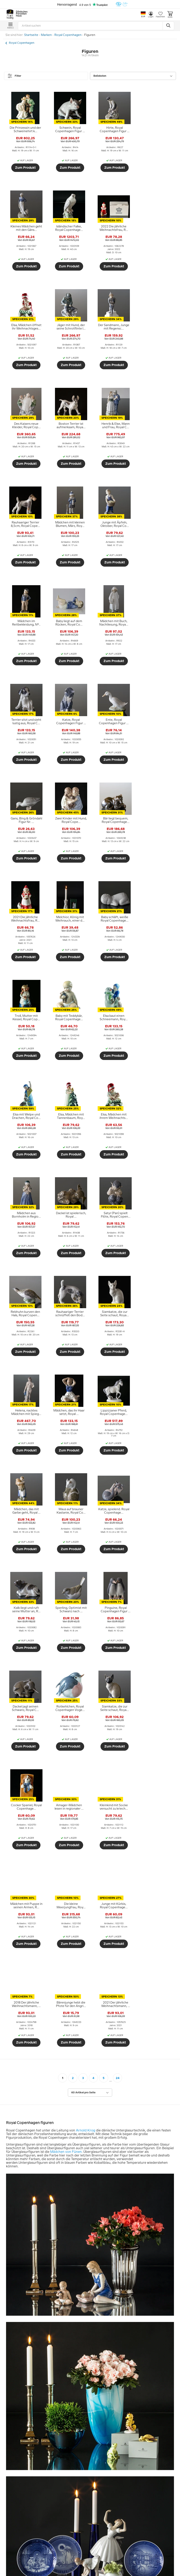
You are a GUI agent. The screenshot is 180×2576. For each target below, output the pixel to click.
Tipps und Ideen (27, 2439)
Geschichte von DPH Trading (113, 2433)
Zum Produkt (24, 167)
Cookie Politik (25, 2445)
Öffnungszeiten (102, 2439)
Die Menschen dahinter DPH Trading (113, 2424)
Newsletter (24, 2459)
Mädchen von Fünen (66, 1658)
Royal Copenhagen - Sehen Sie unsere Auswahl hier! (47, 2132)
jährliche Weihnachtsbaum (74, 2120)
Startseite (31, 35)
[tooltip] (25, 129)
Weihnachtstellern (80, 2123)
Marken (46, 35)
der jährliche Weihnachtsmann (29, 2120)
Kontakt (97, 2459)
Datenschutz (24, 2433)
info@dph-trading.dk (107, 2501)
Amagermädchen (24, 2109)
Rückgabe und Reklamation (36, 2421)
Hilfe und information (34, 2412)
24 (117, 1584)
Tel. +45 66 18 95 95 (105, 2493)
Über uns (99, 2412)
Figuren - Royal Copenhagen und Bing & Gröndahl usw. (48, 2142)
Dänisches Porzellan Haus (20, 14)
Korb (170, 14)
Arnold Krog (85, 1637)
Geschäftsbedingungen (33, 2427)
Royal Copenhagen (68, 35)
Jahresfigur (116, 2120)
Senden (60, 2505)
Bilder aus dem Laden (107, 2445)
